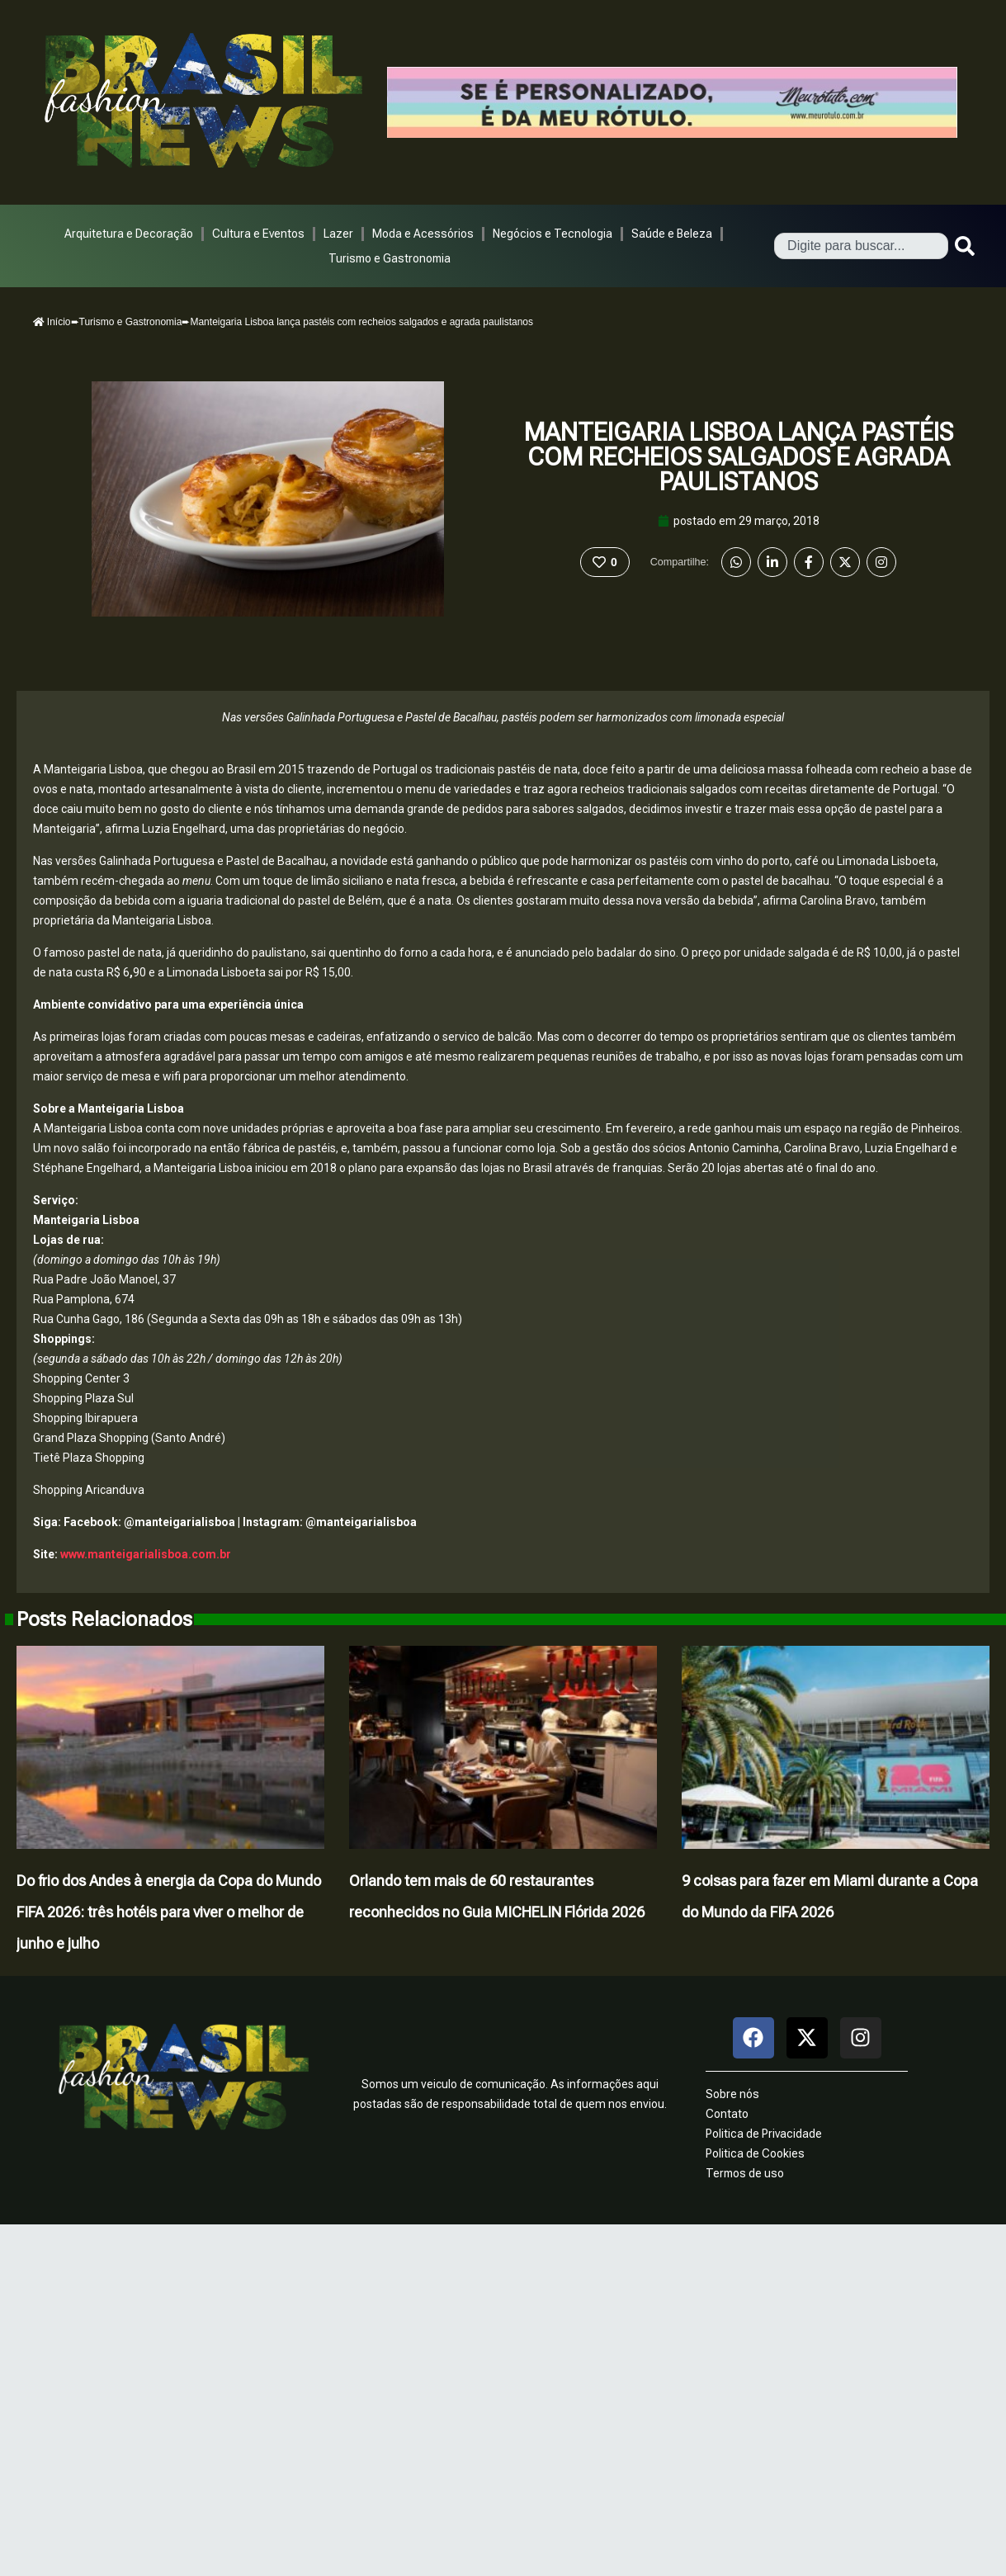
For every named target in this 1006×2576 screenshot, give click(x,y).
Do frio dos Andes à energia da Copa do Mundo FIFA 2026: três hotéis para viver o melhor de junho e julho (169, 1912)
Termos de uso (745, 2173)
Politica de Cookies (755, 2153)
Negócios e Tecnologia (552, 233)
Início (52, 322)
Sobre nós (732, 2094)
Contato (727, 2113)
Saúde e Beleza (671, 233)
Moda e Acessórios (423, 233)
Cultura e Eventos (258, 233)
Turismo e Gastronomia (389, 258)
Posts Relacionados (104, 1619)
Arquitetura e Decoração (128, 233)
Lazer (338, 233)
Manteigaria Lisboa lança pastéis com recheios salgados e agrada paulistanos (738, 457)
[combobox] (861, 246)
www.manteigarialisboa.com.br (145, 1554)
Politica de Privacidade (764, 2133)
